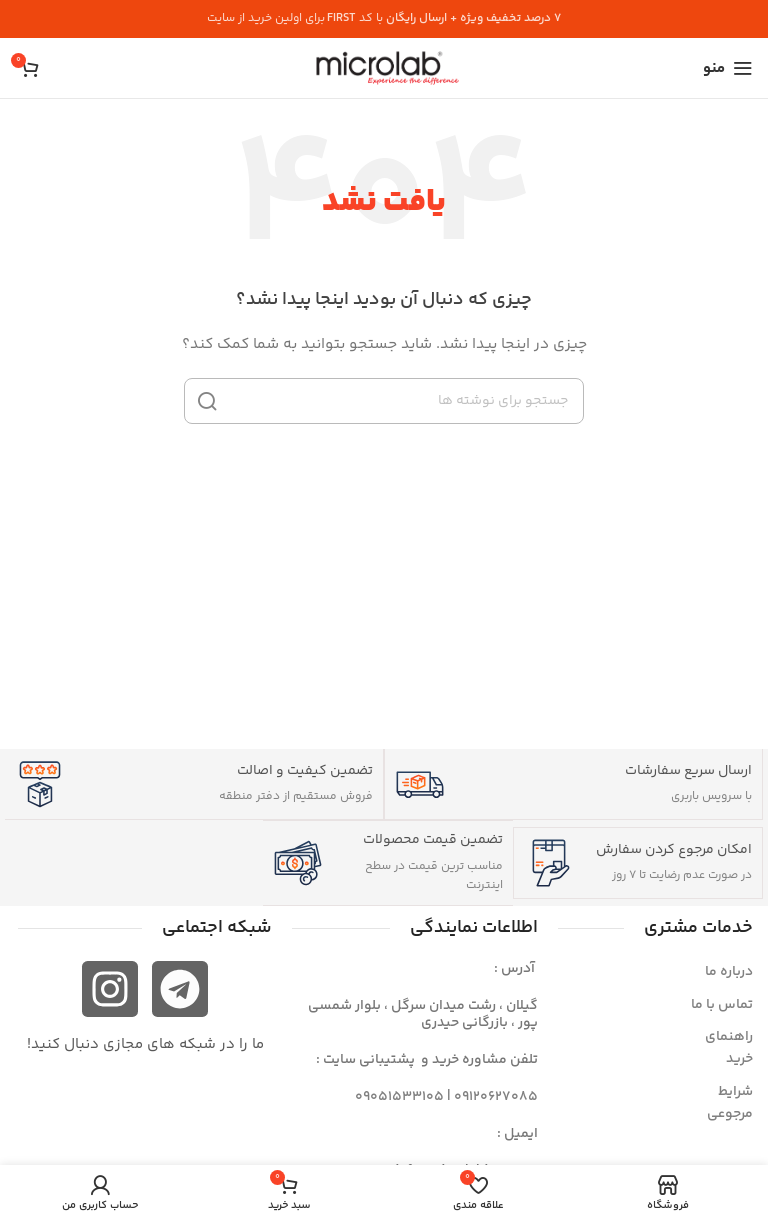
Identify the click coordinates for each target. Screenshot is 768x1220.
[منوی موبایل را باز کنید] (728, 68)
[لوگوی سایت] (384, 68)
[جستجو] (384, 401)
